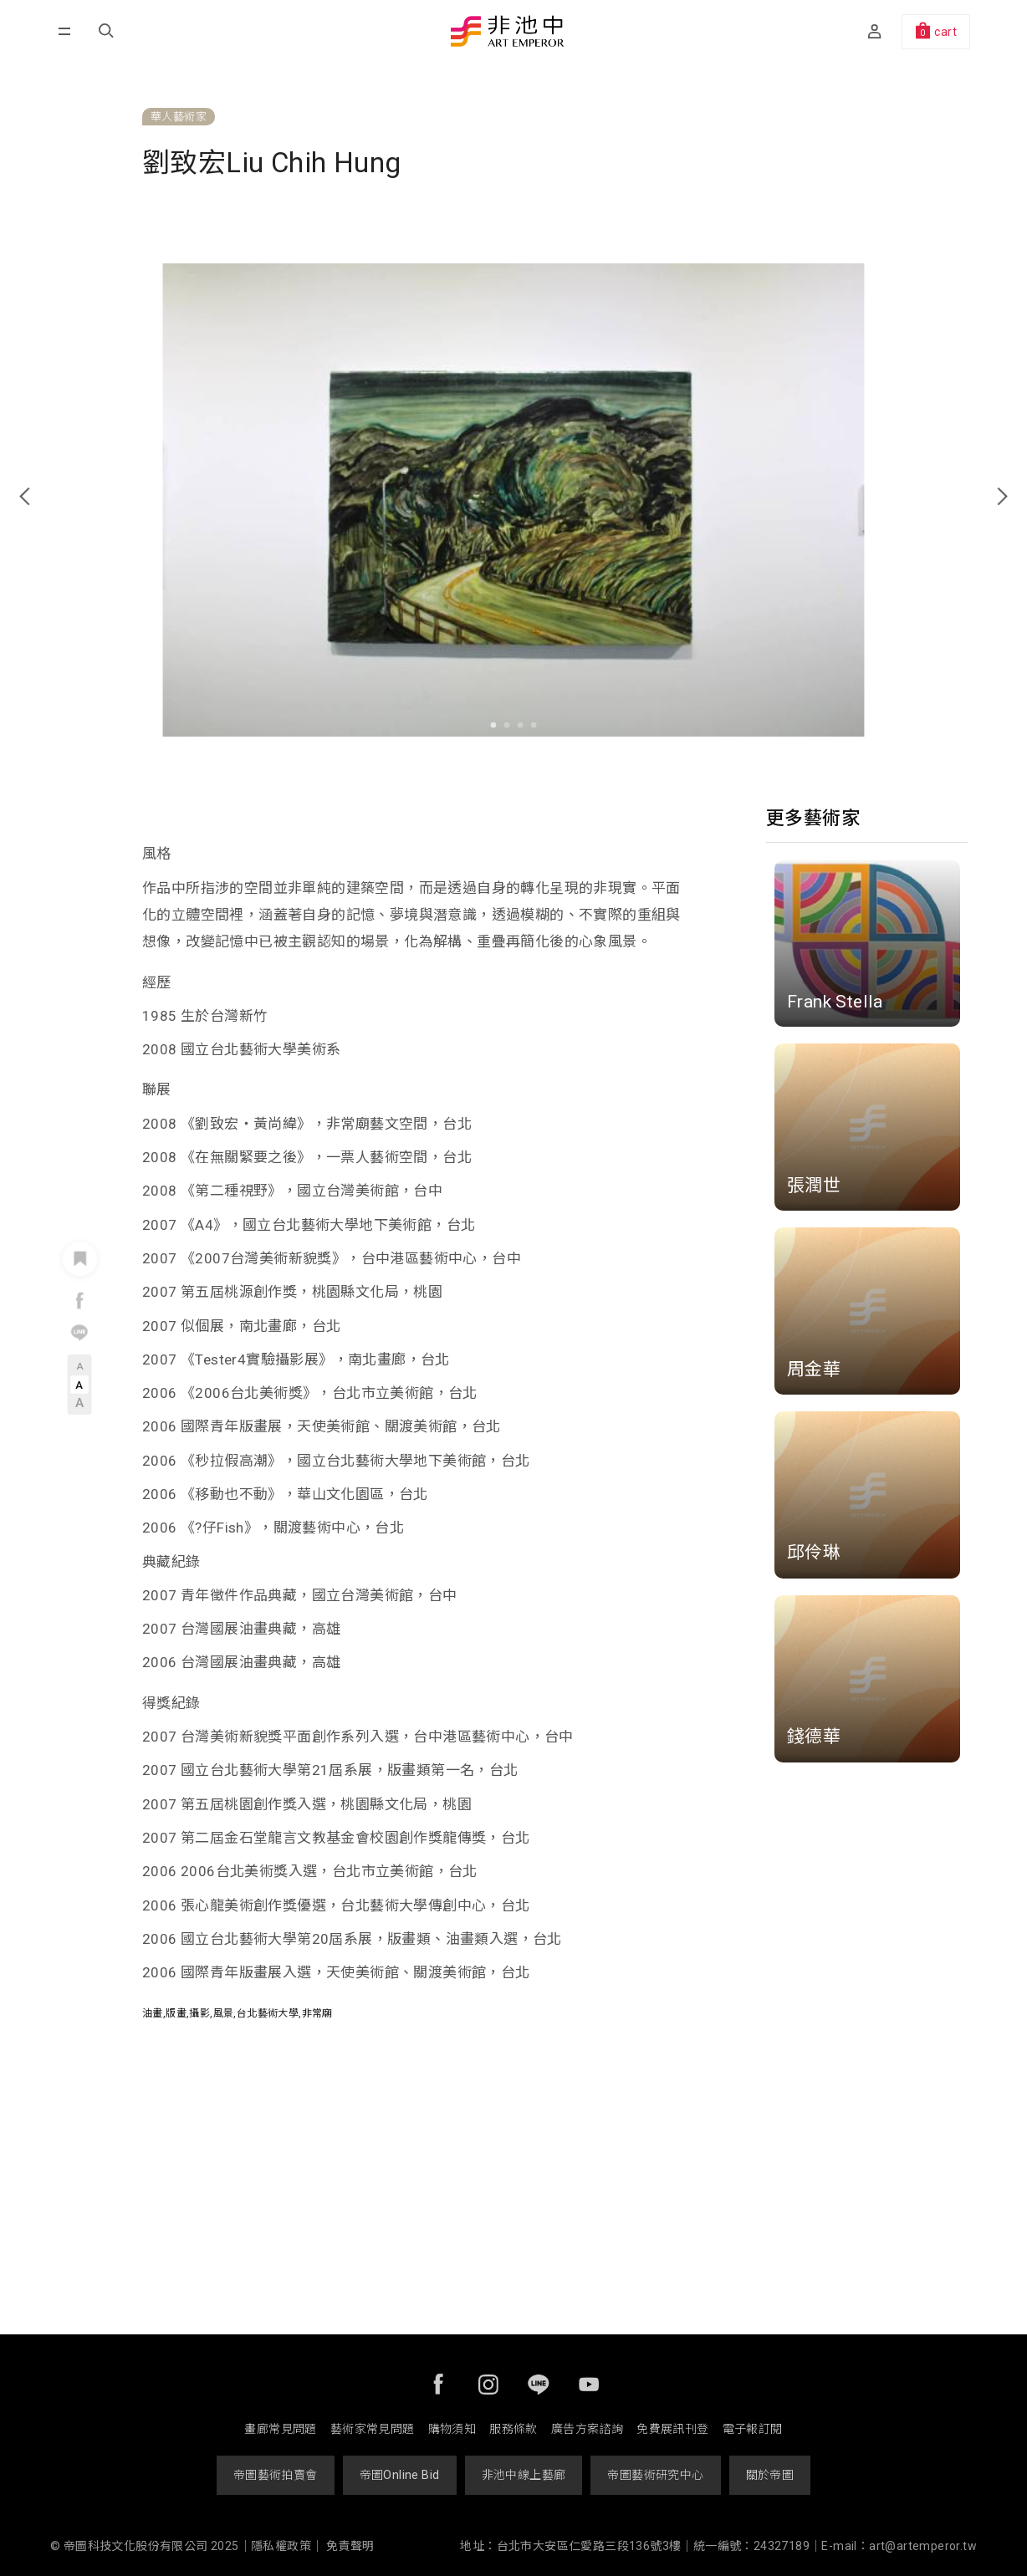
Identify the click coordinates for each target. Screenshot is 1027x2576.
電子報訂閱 (753, 2429)
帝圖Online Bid (400, 2475)
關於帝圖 (770, 2475)
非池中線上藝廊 (524, 2475)
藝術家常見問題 (372, 2429)
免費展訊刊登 (672, 2429)
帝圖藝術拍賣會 (275, 2475)
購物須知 (452, 2429)
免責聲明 (350, 2546)
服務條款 (513, 2429)
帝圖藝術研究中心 (655, 2475)
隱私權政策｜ (287, 2546)
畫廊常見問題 (280, 2429)
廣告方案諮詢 (587, 2429)
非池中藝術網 (507, 32)
